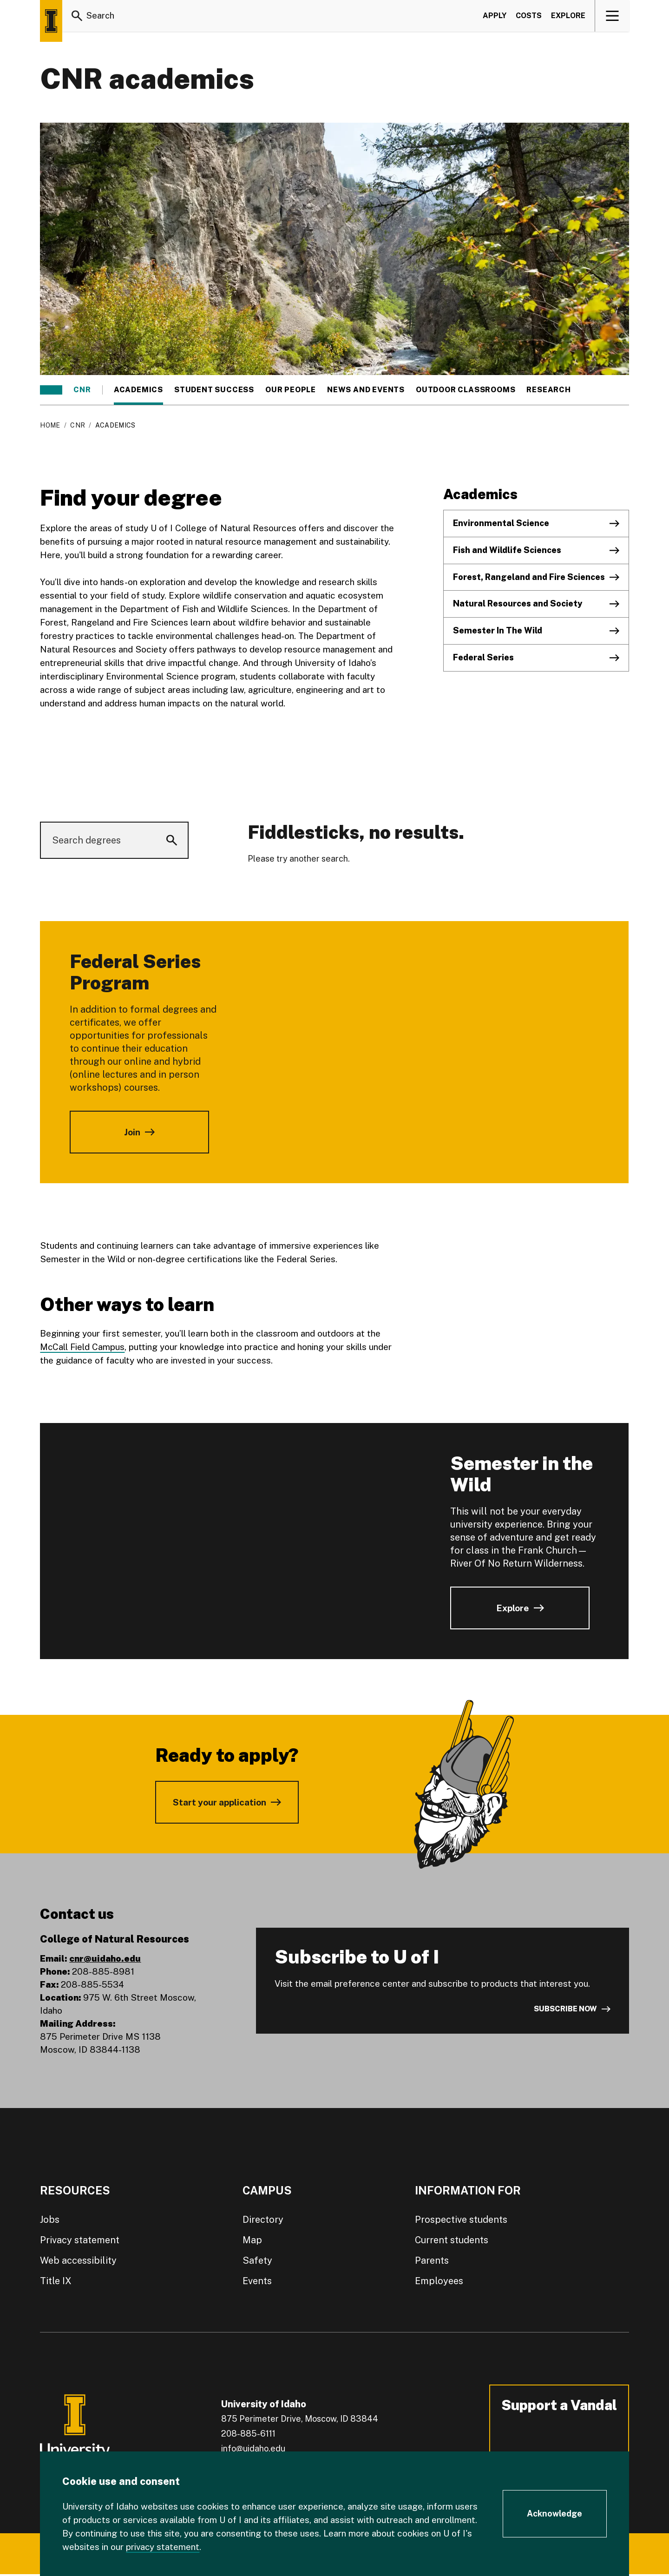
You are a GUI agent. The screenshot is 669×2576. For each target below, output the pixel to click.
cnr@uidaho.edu (105, 1958)
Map (252, 2240)
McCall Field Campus (82, 1347)
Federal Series (483, 657)
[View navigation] (613, 16)
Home (50, 425)
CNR (82, 390)
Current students (451, 2240)
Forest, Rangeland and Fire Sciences (529, 577)
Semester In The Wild (497, 630)
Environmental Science (501, 523)
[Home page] (51, 21)
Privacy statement (79, 2240)
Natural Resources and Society (517, 603)
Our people (290, 390)
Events (257, 2280)
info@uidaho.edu (253, 2448)
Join (132, 1132)
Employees (439, 2280)
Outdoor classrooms (465, 390)
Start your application (219, 1802)
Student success (214, 390)
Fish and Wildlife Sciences (507, 550)
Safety (257, 2260)
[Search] (77, 15)
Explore (568, 15)
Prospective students (461, 2219)
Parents (432, 2260)
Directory (263, 2219)
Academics (138, 390)
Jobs (49, 2219)
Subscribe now (565, 2008)
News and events (366, 390)
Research (548, 390)
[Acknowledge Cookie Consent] (555, 2513)
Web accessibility (78, 2260)
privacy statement (163, 2547)
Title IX (56, 2280)
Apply (494, 15)
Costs (529, 15)
